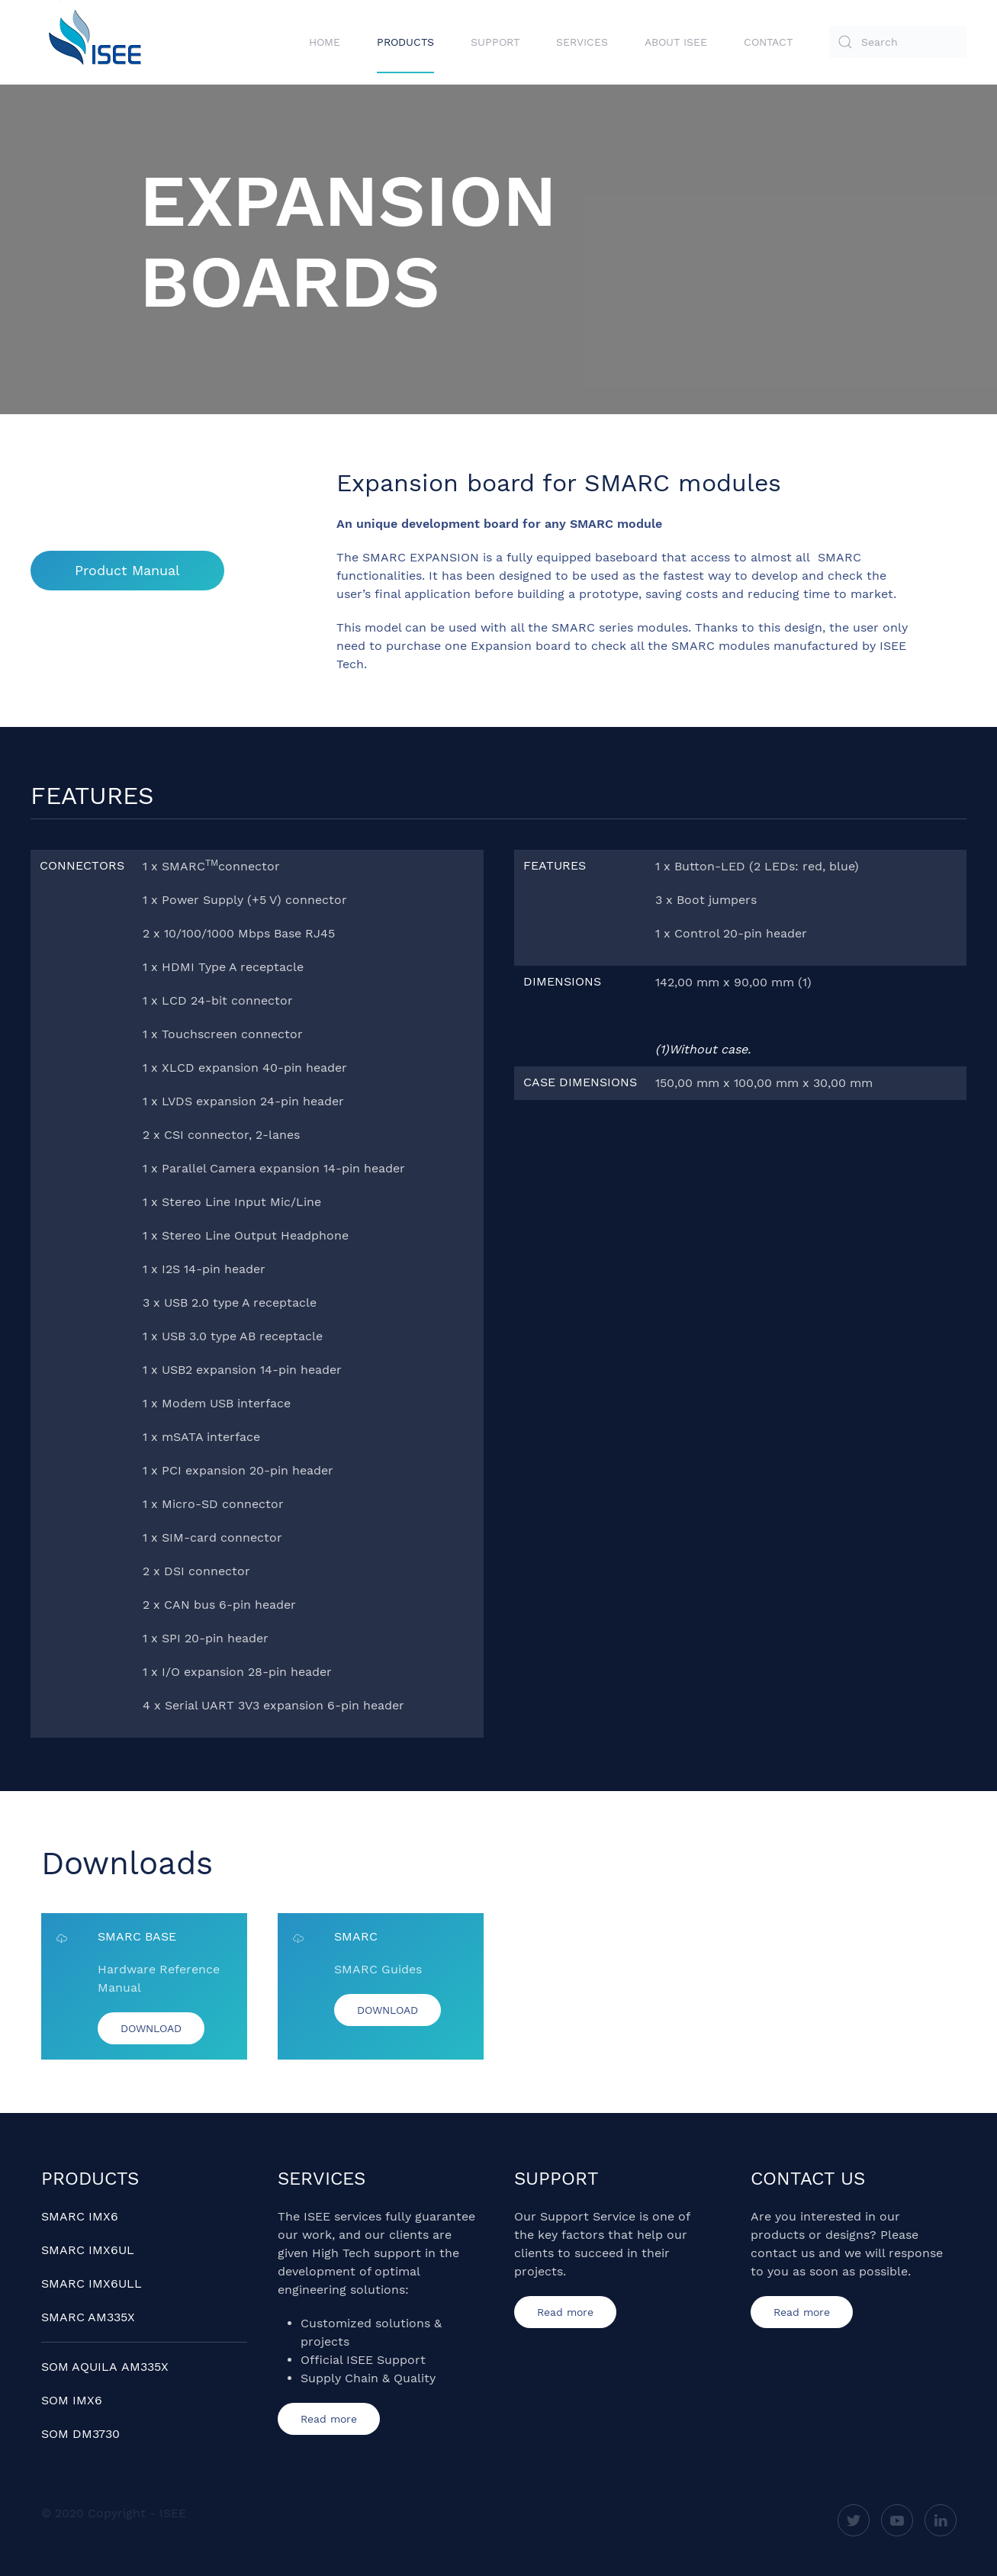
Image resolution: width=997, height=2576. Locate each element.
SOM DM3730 (80, 2433)
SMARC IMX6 (79, 2216)
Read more (329, 2419)
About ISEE (676, 42)
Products (405, 42)
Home (324, 42)
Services (582, 42)
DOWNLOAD (151, 2028)
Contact (768, 42)
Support (495, 42)
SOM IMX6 (71, 2400)
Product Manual (127, 570)
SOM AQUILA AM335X (105, 2366)
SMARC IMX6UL (87, 2250)
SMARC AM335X (88, 2317)
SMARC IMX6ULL (91, 2283)
